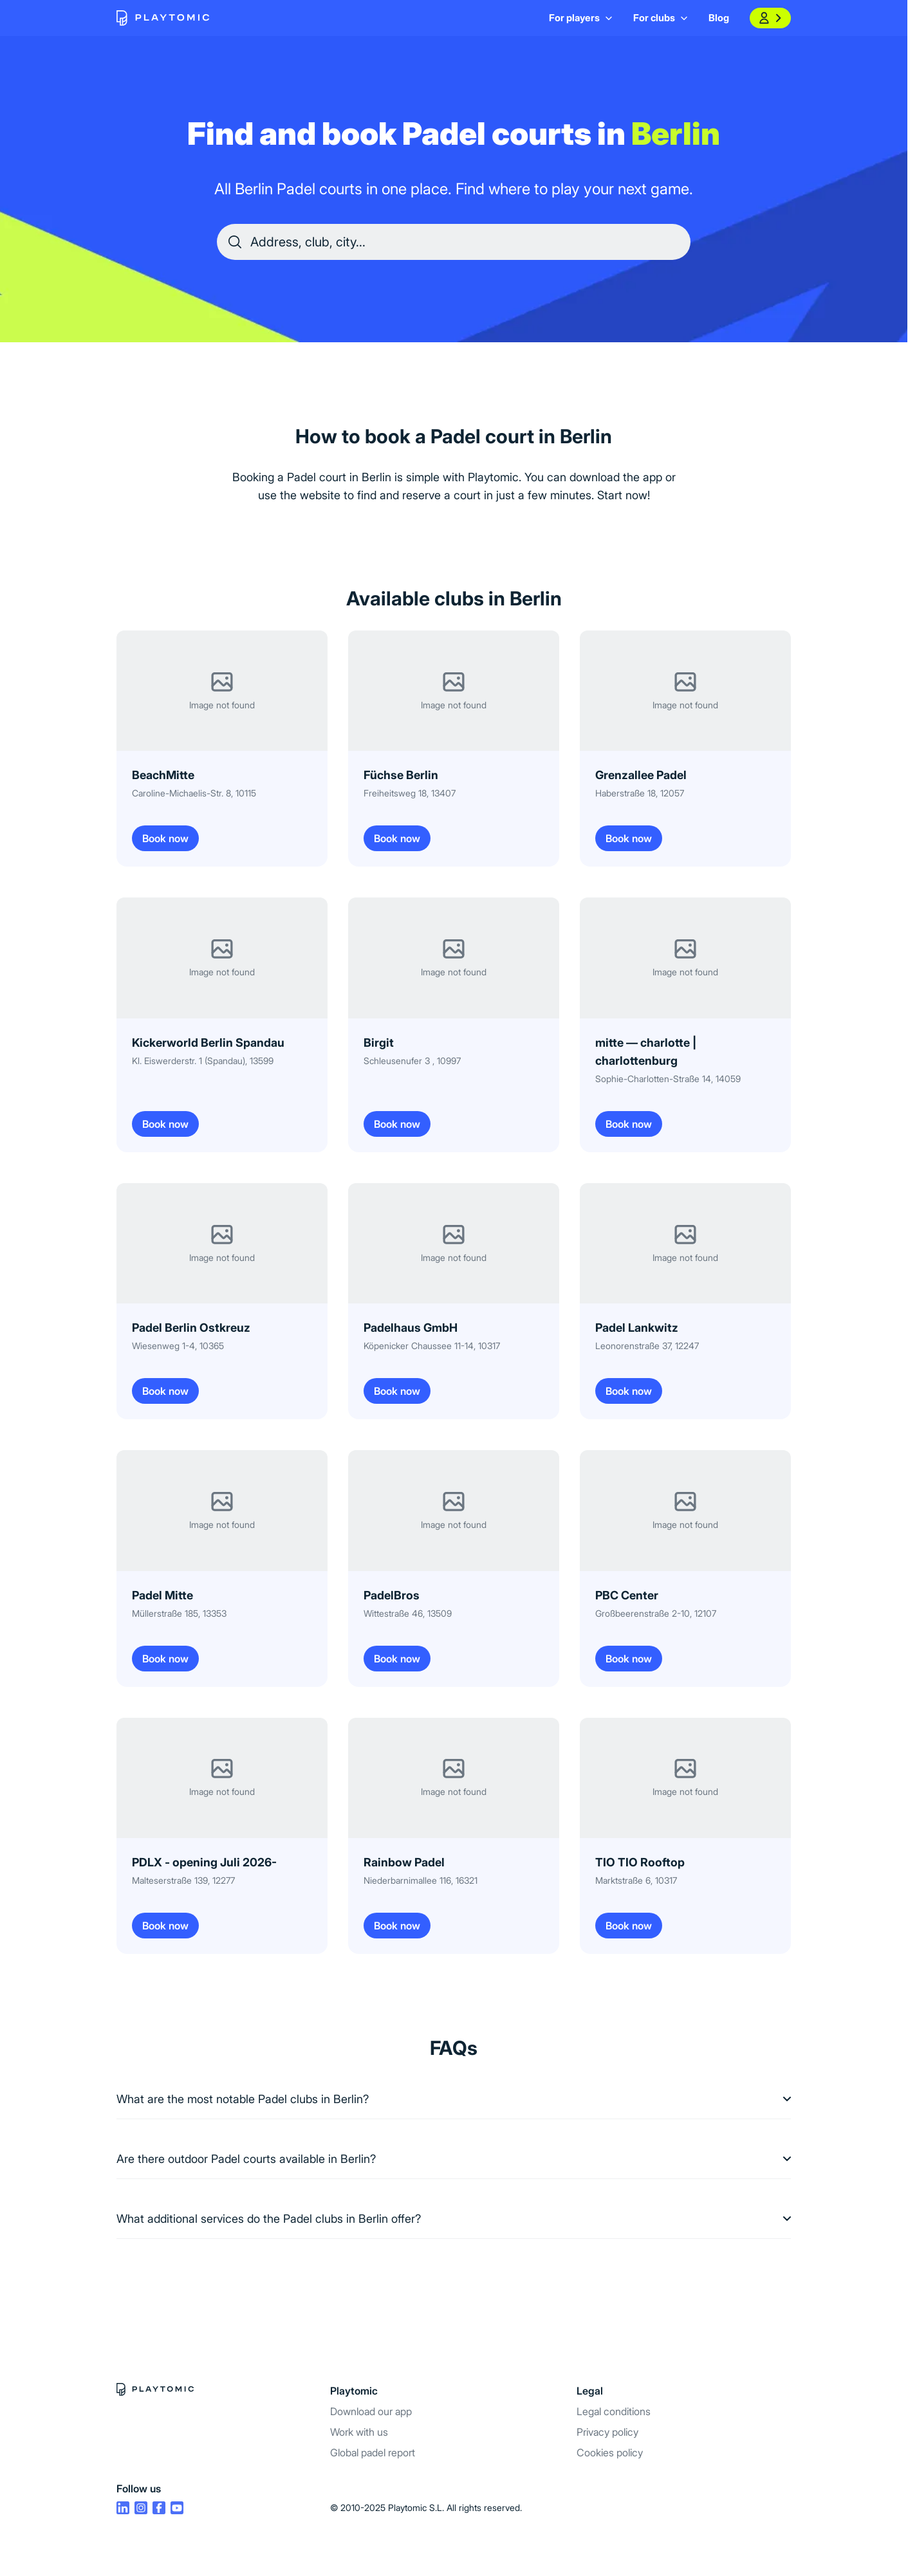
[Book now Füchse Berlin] (453, 748)
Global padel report (372, 2452)
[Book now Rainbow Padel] (453, 1836)
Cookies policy (610, 2452)
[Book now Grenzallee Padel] (685, 748)
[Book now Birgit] (453, 1024)
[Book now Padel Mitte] (222, 1568)
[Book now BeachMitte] (222, 748)
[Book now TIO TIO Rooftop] (685, 1836)
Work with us (359, 2431)
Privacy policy (607, 2431)
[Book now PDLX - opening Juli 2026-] (222, 1836)
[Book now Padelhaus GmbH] (453, 1301)
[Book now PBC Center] (685, 1568)
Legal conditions (614, 2411)
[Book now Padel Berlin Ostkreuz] (222, 1301)
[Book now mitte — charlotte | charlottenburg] (685, 1024)
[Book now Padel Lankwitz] (685, 1301)
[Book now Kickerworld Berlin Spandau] (222, 1024)
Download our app (371, 2411)
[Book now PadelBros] (453, 1568)
